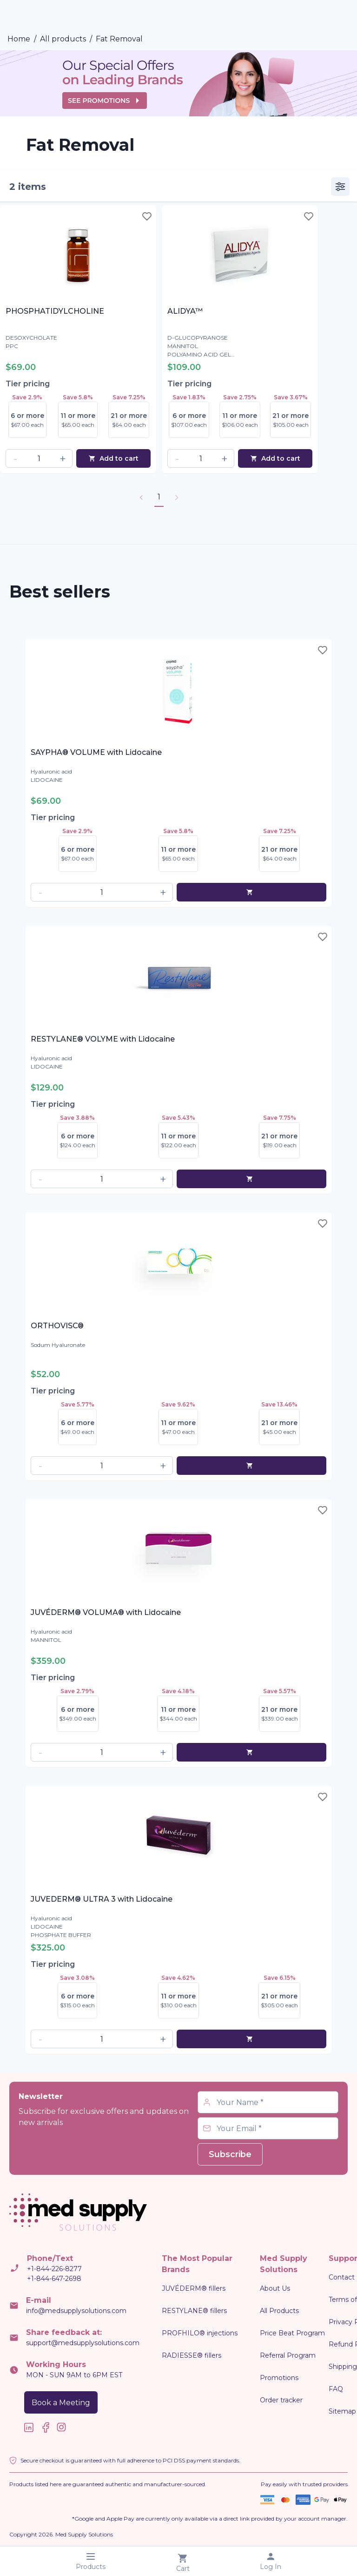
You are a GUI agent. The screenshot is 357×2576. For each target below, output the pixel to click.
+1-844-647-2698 (54, 2278)
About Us (275, 2288)
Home (18, 38)
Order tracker (281, 2400)
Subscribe (230, 2154)
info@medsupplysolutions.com (76, 2311)
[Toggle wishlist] (146, 216)
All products (63, 38)
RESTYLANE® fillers (194, 2311)
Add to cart (113, 458)
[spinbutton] (39, 458)
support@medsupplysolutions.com (82, 2343)
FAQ (336, 2389)
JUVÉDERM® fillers (193, 2288)
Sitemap (342, 2411)
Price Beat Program (292, 2333)
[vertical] (340, 186)
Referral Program (288, 2355)
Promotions (279, 2378)
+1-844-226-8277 (54, 2269)
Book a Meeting (61, 2402)
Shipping (343, 2366)
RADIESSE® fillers (191, 2355)
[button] (15, 458)
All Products (279, 2311)
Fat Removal (119, 38)
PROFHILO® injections (200, 2333)
